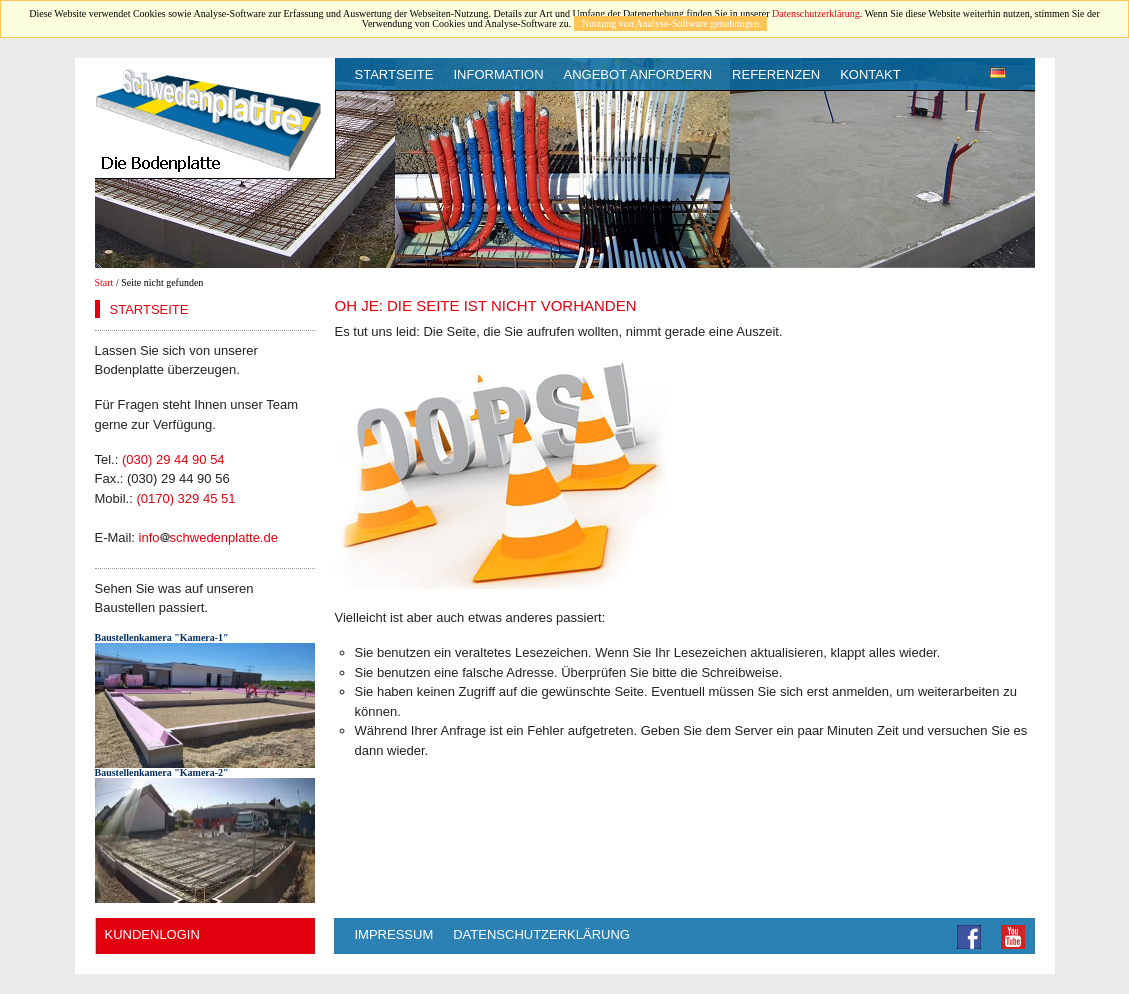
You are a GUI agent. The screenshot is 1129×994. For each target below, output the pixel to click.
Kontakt (870, 74)
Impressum (394, 934)
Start (104, 282)
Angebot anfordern (638, 74)
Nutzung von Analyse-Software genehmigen (670, 23)
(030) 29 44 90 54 (173, 459)
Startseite (394, 74)
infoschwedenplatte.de (208, 537)
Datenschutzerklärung (816, 13)
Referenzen (776, 74)
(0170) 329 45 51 (185, 498)
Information (498, 74)
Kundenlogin (152, 934)
